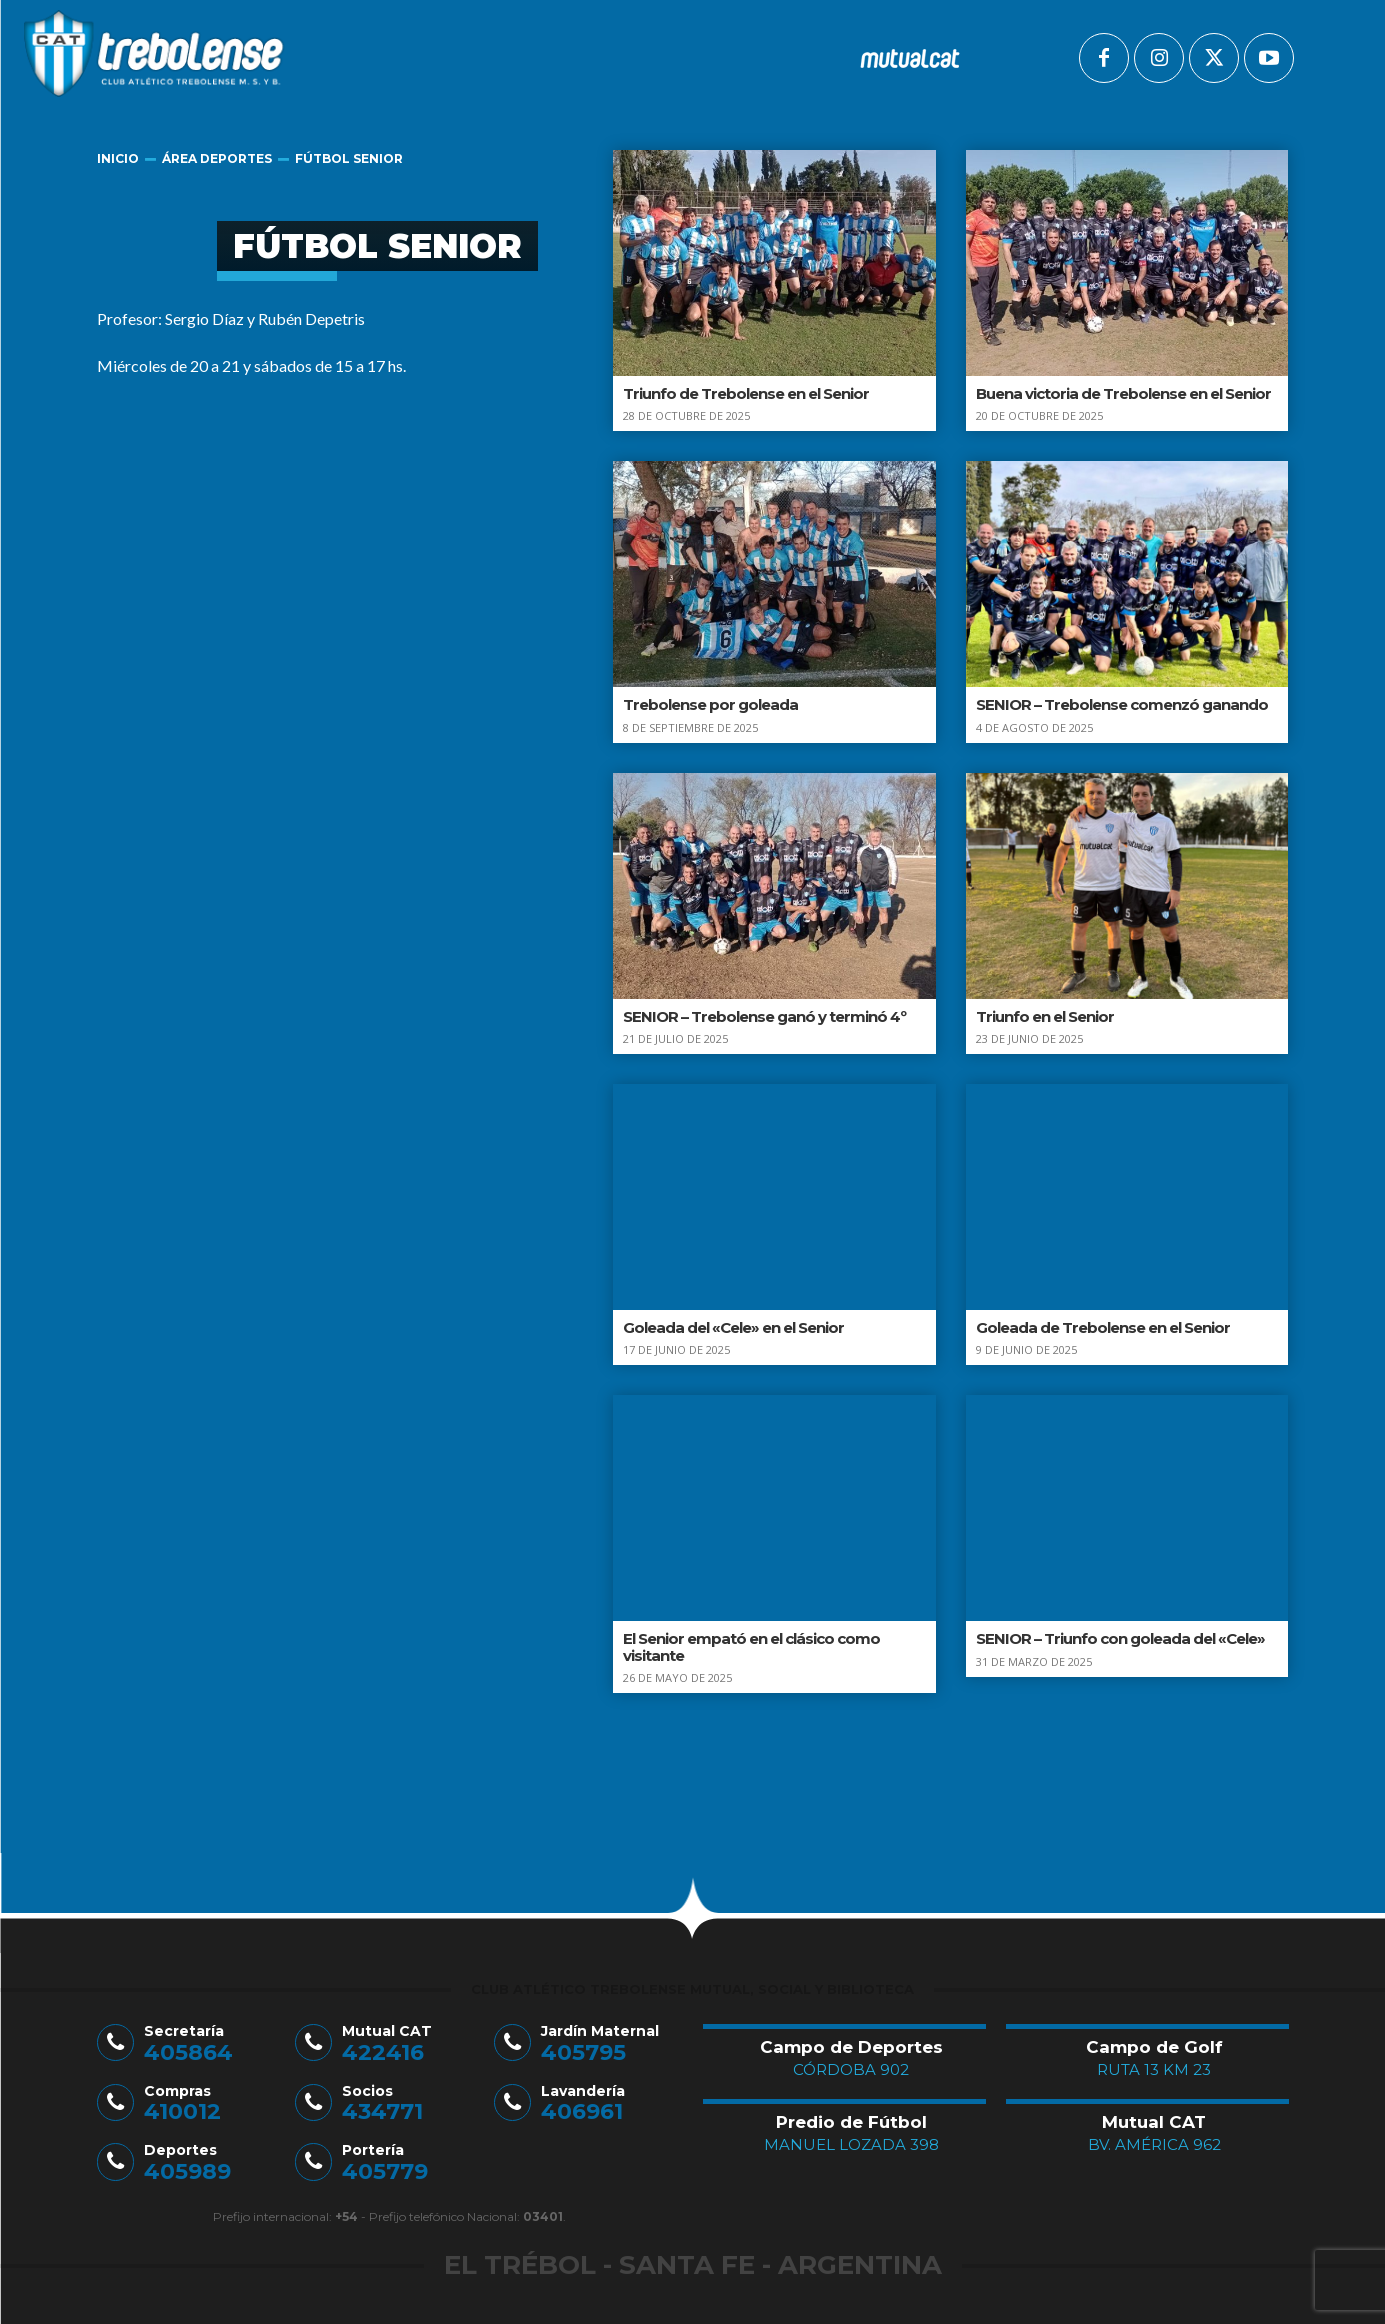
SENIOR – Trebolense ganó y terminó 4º (764, 1016)
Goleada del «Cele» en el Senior (733, 1327)
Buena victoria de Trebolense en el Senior (1123, 393)
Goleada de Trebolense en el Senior (1103, 1327)
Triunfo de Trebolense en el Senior (746, 393)
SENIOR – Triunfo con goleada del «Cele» (1120, 1638)
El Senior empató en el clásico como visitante (751, 1647)
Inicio (118, 158)
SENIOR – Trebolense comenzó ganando (1122, 704)
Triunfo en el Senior (1045, 1016)
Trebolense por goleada (710, 704)
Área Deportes (217, 158)
